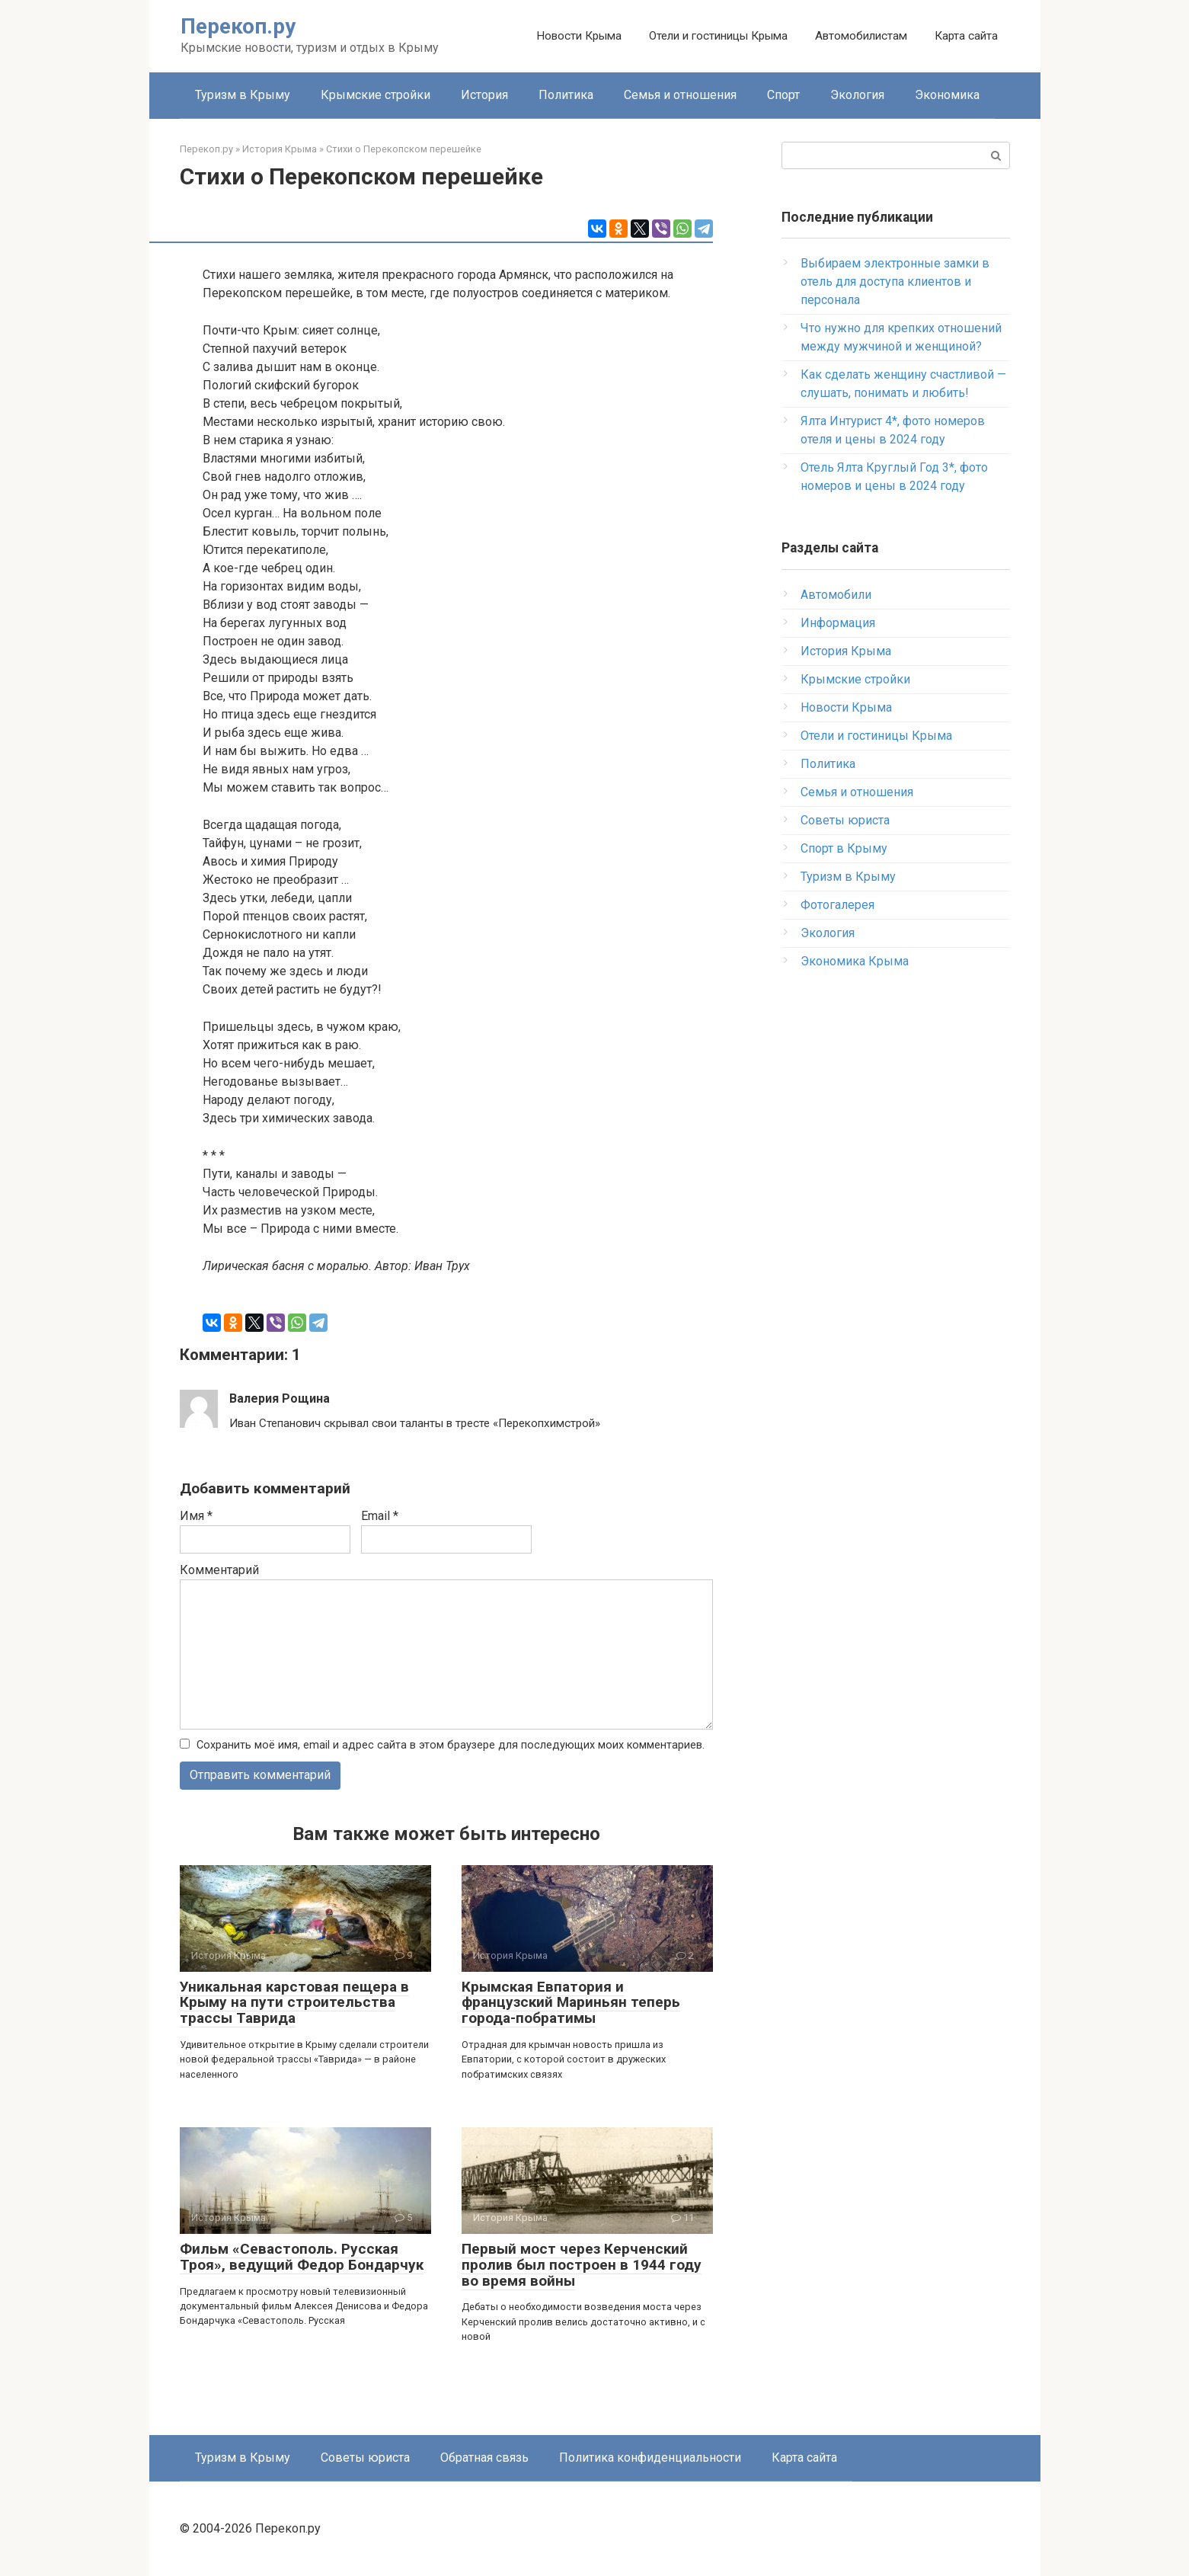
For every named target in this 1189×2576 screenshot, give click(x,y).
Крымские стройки (375, 95)
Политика (566, 95)
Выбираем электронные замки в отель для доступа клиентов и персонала (895, 281)
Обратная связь (484, 2457)
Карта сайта (966, 36)
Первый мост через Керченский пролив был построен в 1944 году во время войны (582, 2265)
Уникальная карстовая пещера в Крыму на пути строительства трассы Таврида (294, 2002)
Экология (857, 95)
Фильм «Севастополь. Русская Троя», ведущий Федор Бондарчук (302, 2257)
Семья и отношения (680, 95)
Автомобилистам (861, 36)
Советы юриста (845, 820)
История (484, 95)
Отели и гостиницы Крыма (718, 36)
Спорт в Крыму (844, 848)
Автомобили (836, 594)
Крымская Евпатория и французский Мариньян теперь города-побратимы (571, 2002)
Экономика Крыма (855, 961)
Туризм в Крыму (242, 95)
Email (379, 1516)
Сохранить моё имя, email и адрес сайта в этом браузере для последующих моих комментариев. (451, 1745)
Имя (196, 1516)
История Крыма (846, 651)
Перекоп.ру (238, 26)
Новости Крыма (579, 36)
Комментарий (219, 1570)
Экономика (947, 95)
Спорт (783, 95)
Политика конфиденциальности (650, 2457)
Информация (838, 623)
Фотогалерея (837, 905)
